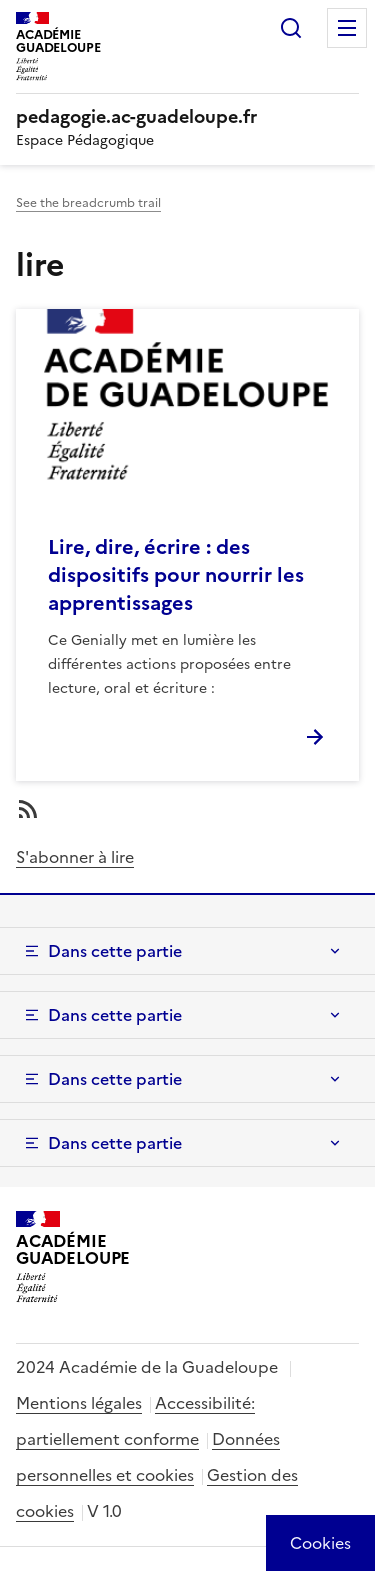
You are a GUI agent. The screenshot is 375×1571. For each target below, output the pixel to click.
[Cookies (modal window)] (320, 1543)
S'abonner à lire (75, 857)
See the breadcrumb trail (88, 203)
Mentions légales (79, 1403)
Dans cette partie (115, 951)
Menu (347, 28)
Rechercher (291, 28)
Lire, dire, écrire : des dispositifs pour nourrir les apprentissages (176, 575)
